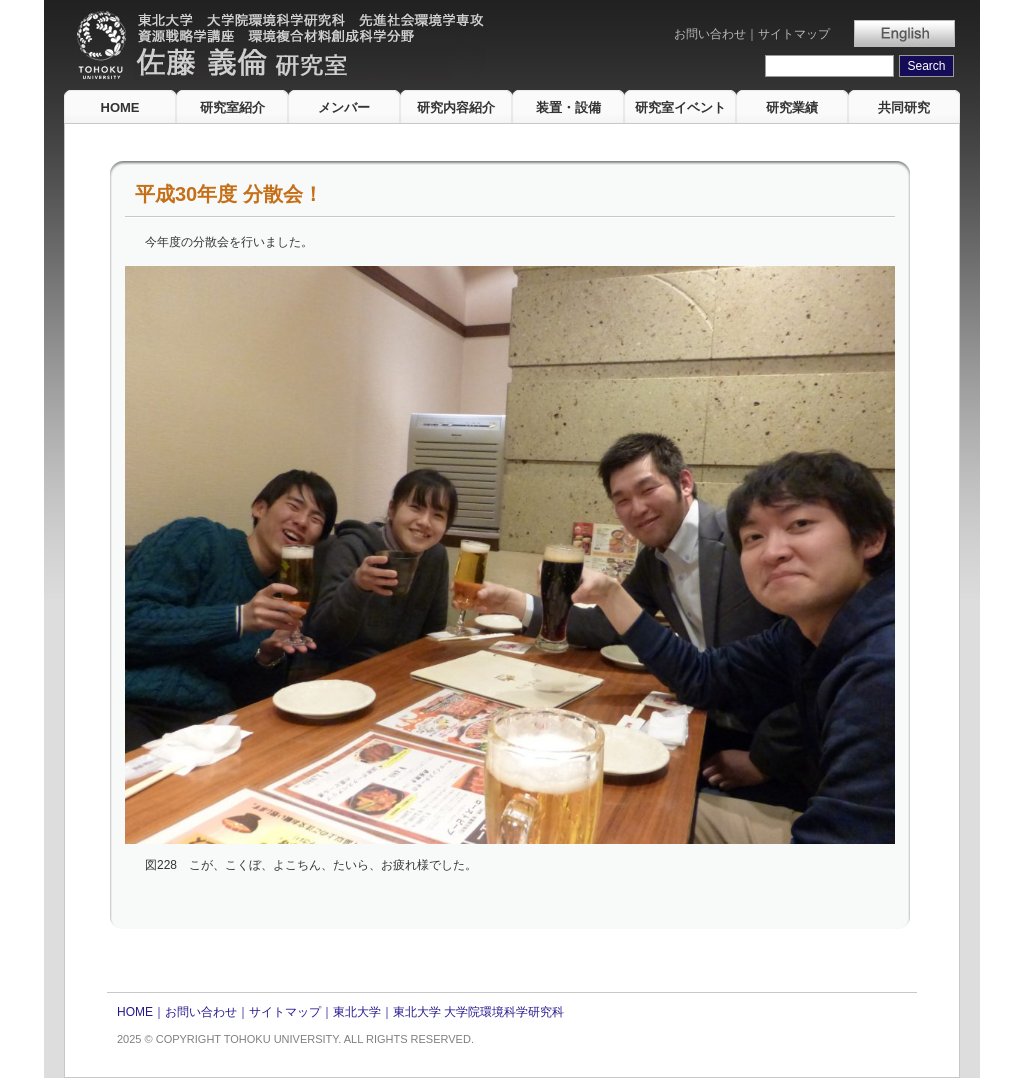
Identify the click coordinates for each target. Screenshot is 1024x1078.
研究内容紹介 (456, 107)
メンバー (344, 107)
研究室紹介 (232, 107)
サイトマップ (794, 34)
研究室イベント (680, 107)
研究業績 (792, 107)
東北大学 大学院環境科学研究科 (478, 1012)
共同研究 (904, 107)
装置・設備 (568, 107)
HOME (120, 107)
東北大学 (357, 1012)
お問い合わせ (710, 34)
